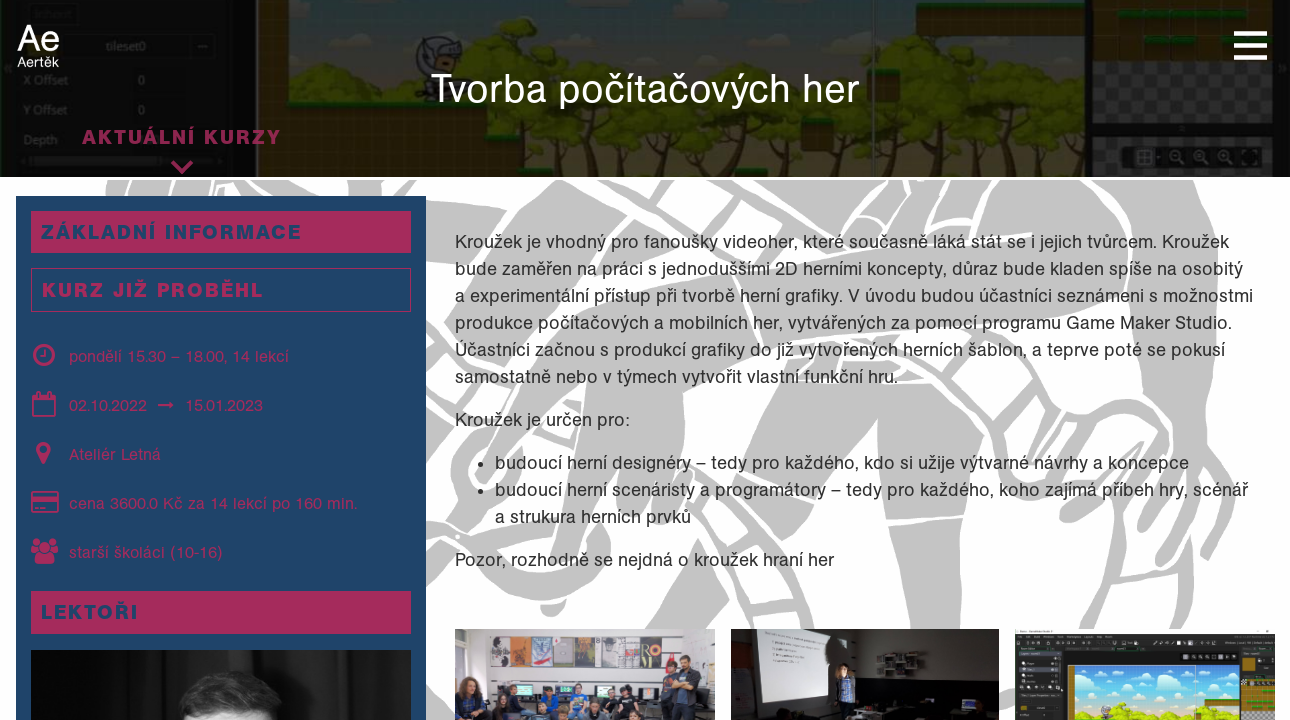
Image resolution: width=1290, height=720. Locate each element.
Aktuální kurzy (182, 137)
